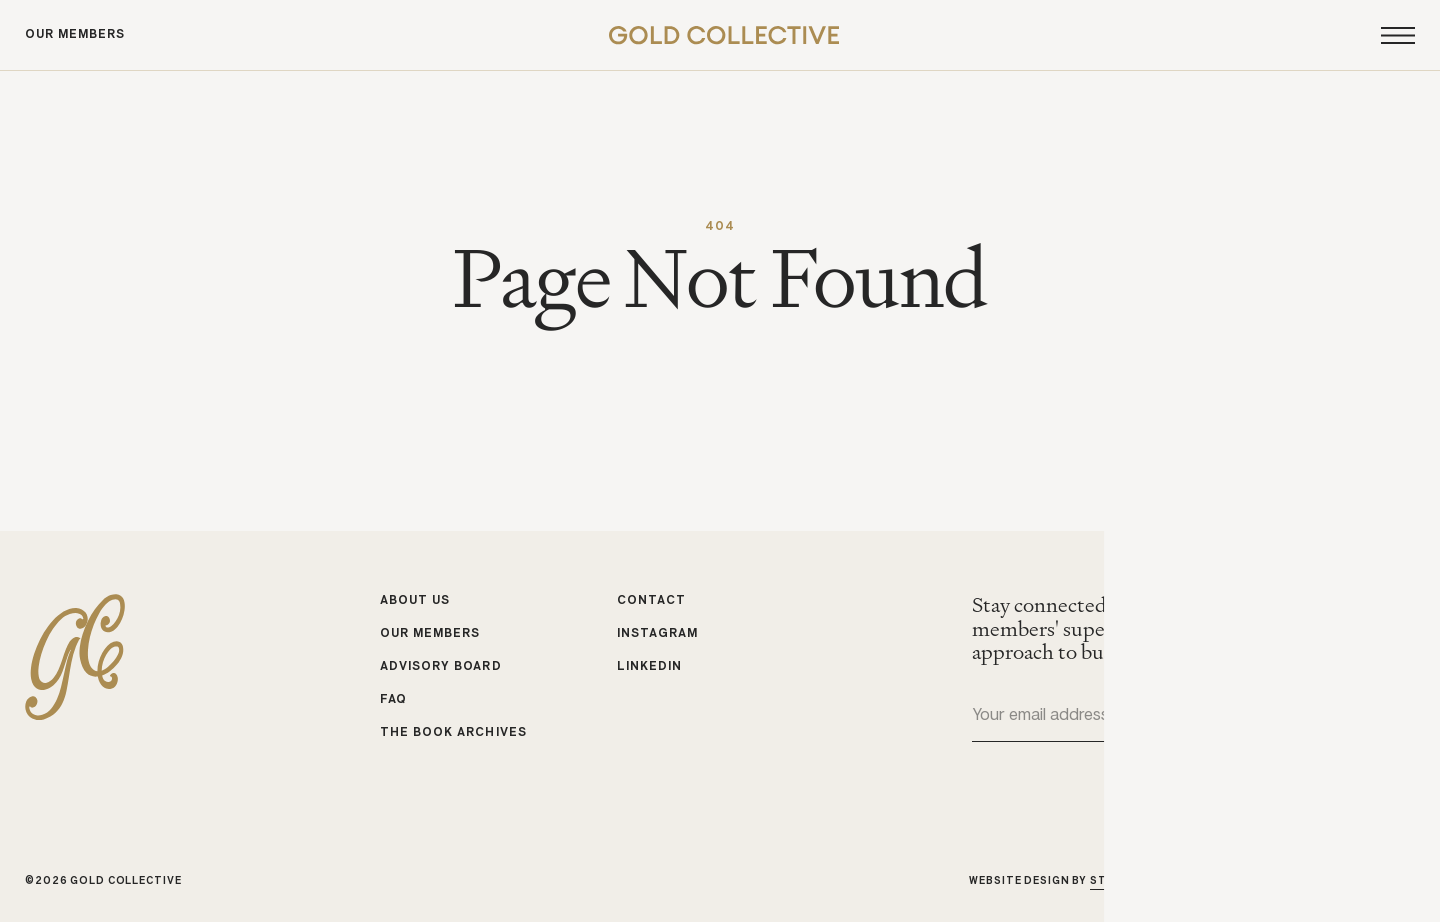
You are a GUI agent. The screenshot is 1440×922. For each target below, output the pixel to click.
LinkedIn (649, 667)
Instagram (657, 634)
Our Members (75, 35)
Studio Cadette (1143, 880)
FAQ (393, 699)
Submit (1399, 716)
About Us (415, 601)
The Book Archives (453, 732)
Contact (651, 601)
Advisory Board (441, 667)
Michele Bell (1374, 880)
